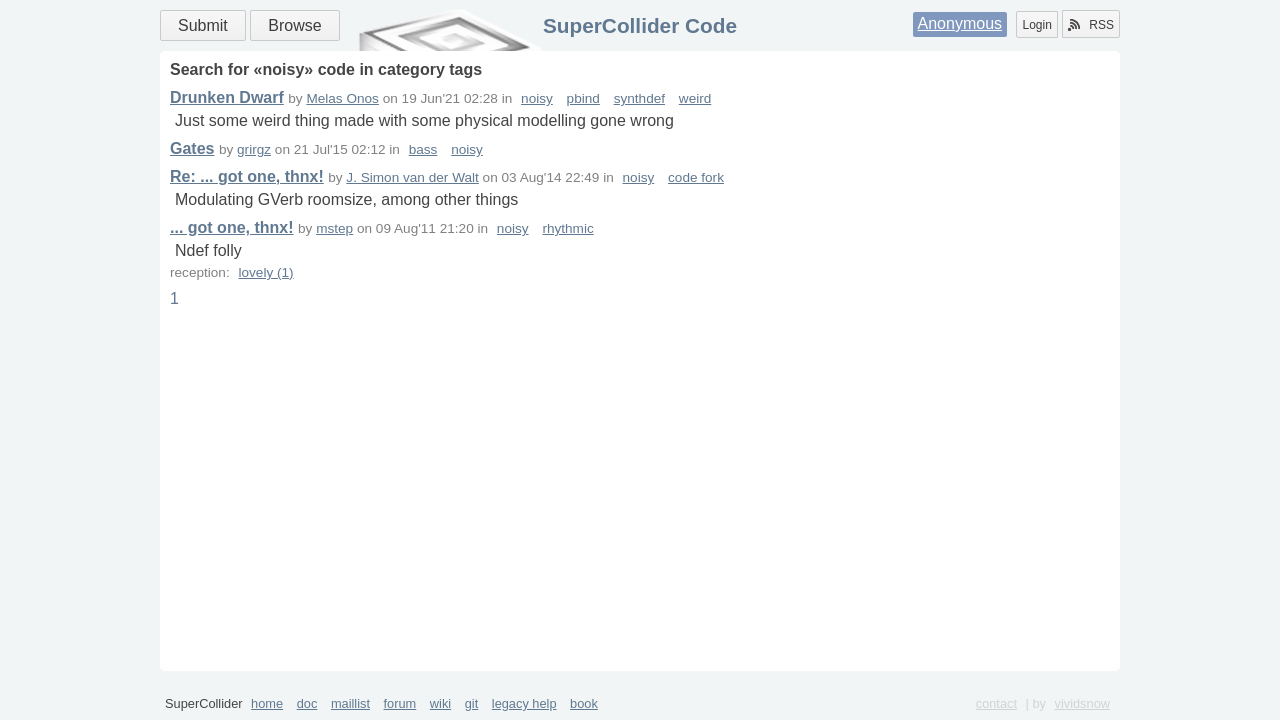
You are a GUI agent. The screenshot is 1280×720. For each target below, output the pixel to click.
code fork (696, 177)
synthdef (639, 98)
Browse (294, 25)
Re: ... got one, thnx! (247, 176)
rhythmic (567, 228)
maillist (350, 703)
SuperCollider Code (640, 25)
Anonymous (960, 23)
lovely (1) (265, 272)
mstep (334, 228)
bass (423, 149)
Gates (192, 148)
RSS (1091, 25)
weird (695, 98)
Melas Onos (342, 98)
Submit (203, 25)
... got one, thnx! (232, 227)
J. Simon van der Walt (412, 177)
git (472, 703)
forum (400, 703)
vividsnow (1082, 703)
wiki (440, 703)
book (584, 703)
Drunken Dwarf (227, 97)
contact (996, 703)
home (267, 703)
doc (307, 703)
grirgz (254, 149)
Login (1036, 25)
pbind (583, 98)
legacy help (524, 703)
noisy (537, 98)
